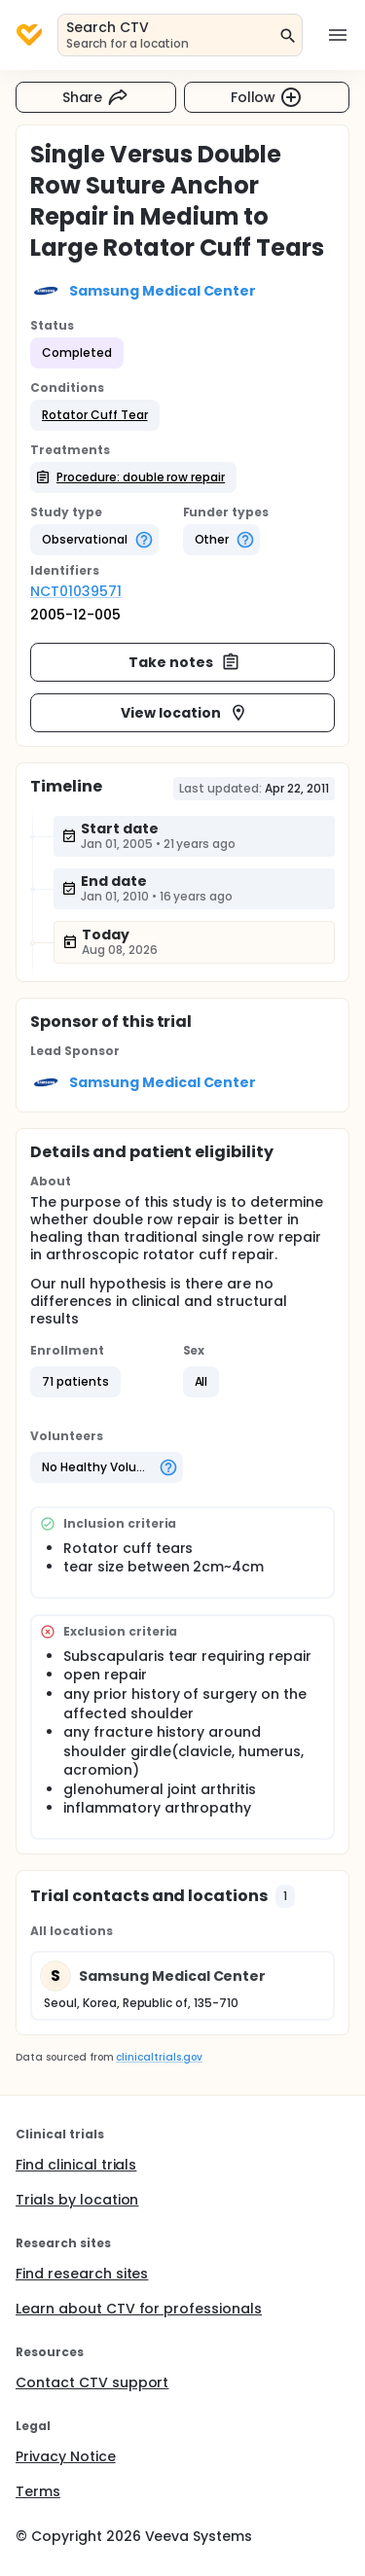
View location (184, 713)
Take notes (184, 662)
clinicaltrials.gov (158, 2057)
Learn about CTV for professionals (139, 2308)
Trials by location (77, 2199)
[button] (95, 415)
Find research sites (82, 2273)
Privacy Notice (66, 2456)
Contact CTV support (92, 2382)
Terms (38, 2491)
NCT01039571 (76, 591)
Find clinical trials (76, 2164)
